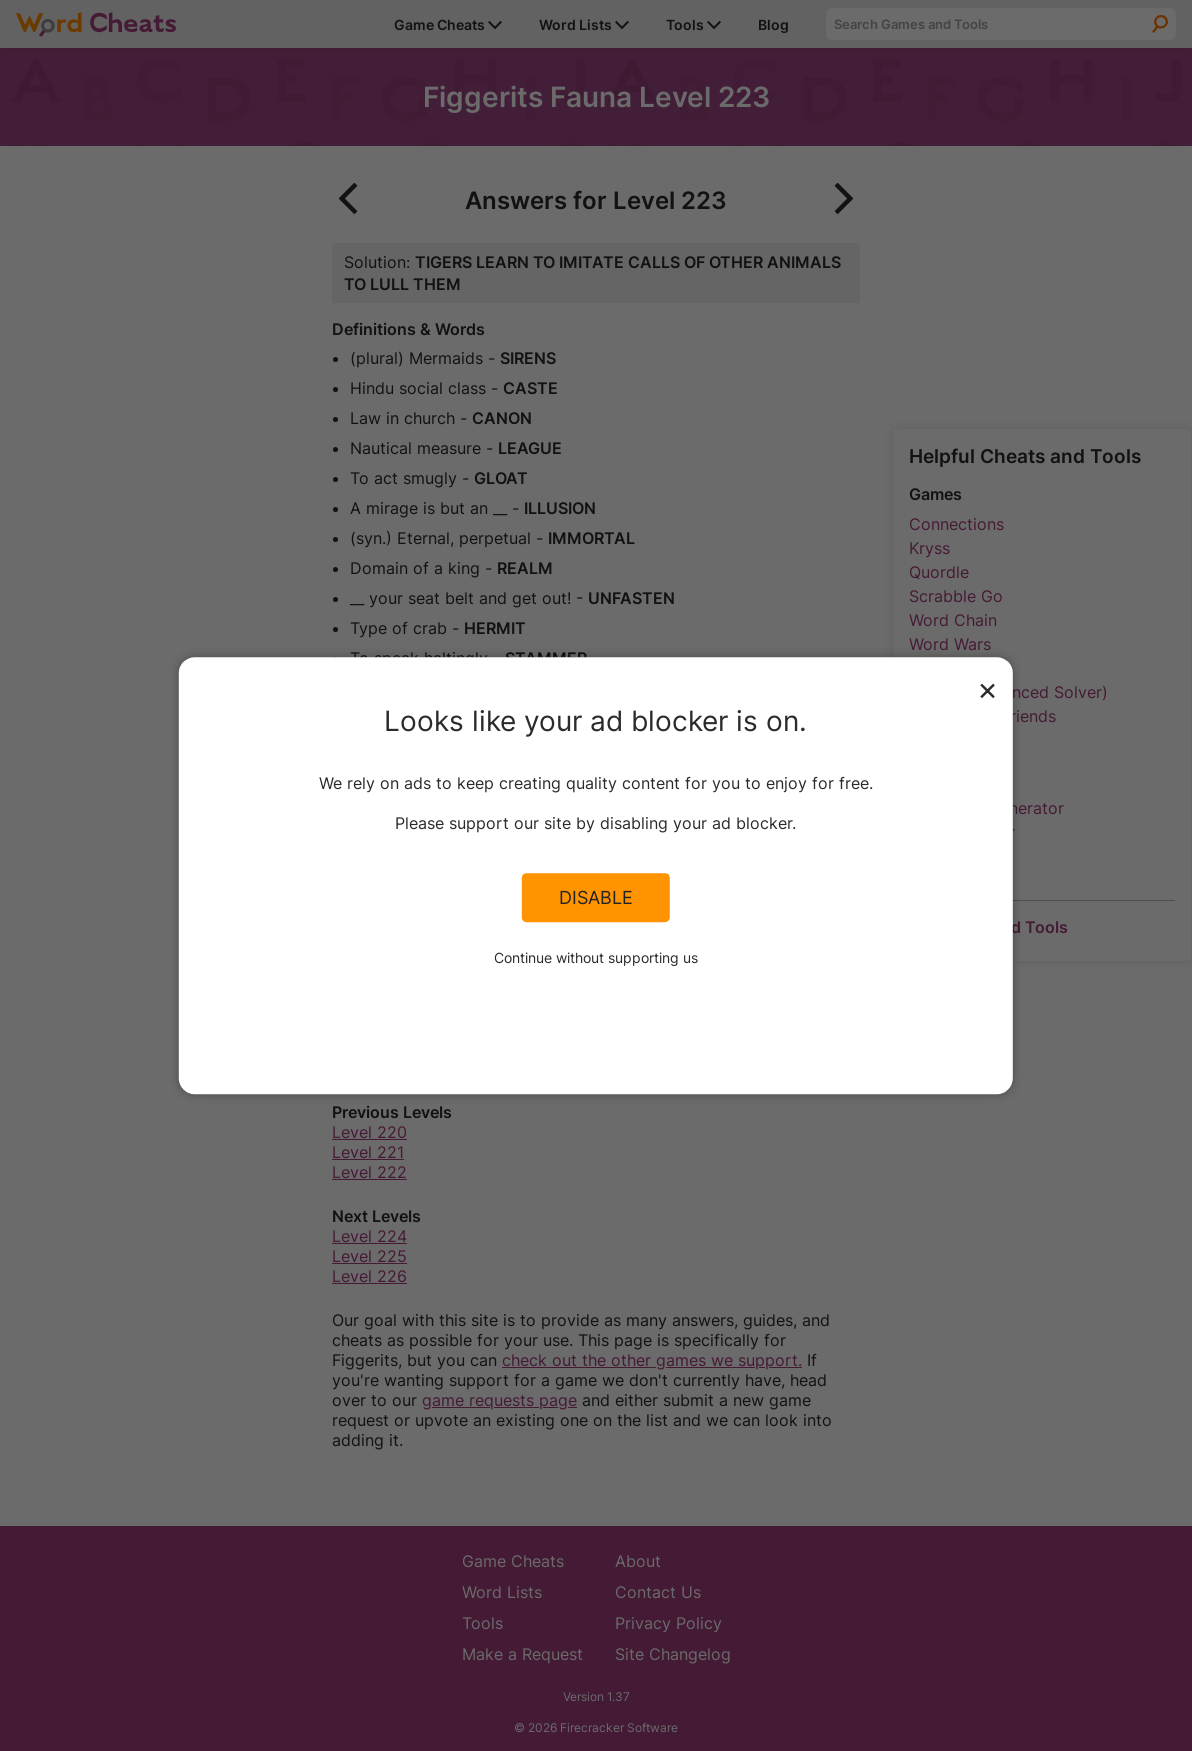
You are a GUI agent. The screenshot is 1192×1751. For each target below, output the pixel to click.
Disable (596, 898)
